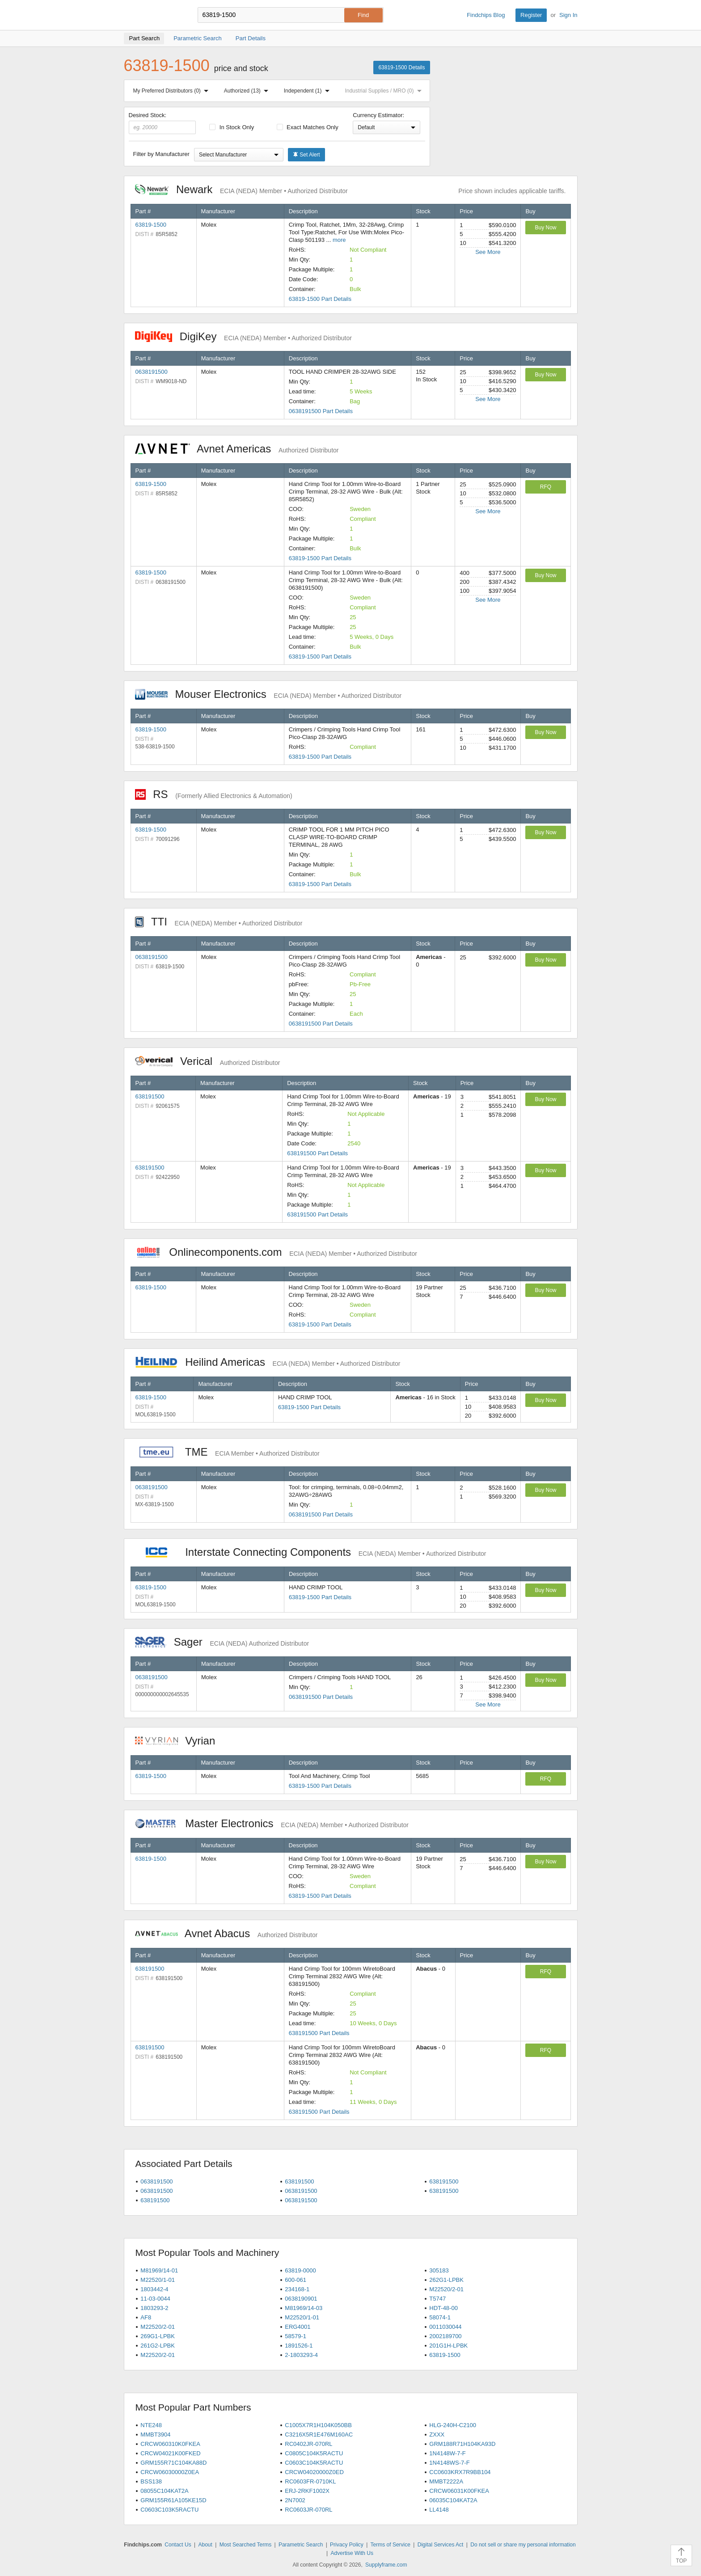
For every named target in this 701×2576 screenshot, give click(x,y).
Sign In (568, 15)
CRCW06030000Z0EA (169, 2472)
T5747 (437, 2298)
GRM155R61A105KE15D (173, 2500)
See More (487, 252)
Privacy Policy (346, 2545)
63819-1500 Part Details (320, 299)
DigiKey (243, 336)
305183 (438, 2270)
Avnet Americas (237, 449)
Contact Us (178, 2545)
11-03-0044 (155, 2298)
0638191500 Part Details (321, 411)
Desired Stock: (162, 123)
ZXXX (436, 2434)
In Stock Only (231, 127)
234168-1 (297, 2289)
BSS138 (151, 2481)
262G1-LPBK (446, 2279)
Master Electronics (272, 1823)
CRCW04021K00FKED (170, 2453)
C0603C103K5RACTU (169, 2509)
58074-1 (440, 2317)
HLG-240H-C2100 (452, 2425)
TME (227, 1452)
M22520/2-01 (446, 2289)
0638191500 (151, 371)
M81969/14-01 (159, 2270)
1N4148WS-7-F (449, 2462)
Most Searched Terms (246, 2545)
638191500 (150, 1096)
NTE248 (151, 2425)
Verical (207, 1061)
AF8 (145, 2317)
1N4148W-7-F (447, 2453)
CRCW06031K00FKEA (459, 2490)
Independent (308, 90)
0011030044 (445, 2326)
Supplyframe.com (386, 2565)
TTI (219, 922)
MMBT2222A (446, 2481)
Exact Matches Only (307, 127)
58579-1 (295, 2336)
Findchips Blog (486, 15)
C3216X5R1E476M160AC (319, 2434)
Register (531, 15)
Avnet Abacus (226, 1933)
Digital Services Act (441, 2545)
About (205, 2545)
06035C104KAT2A (453, 2500)
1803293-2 (154, 2308)
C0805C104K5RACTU (314, 2453)
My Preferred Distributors (172, 90)
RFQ (545, 487)
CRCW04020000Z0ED (314, 2472)
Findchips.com (153, 15)
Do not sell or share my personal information (522, 2545)
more (339, 239)
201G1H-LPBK (448, 2345)
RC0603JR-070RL (308, 2509)
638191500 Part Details (317, 1153)
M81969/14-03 (303, 2308)
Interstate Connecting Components (310, 1552)
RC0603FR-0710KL (310, 2481)
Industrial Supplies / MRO (385, 90)
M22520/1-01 (157, 2279)
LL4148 (438, 2509)
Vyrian (179, 1741)
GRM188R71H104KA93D (462, 2444)
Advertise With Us (352, 2553)
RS (213, 794)
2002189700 (445, 2336)
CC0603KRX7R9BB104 (459, 2472)
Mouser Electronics (268, 694)
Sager (222, 1642)
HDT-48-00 (443, 2308)
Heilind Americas (268, 1362)
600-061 (295, 2279)
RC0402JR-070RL (308, 2444)
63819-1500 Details (401, 67)
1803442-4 (154, 2289)
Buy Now (545, 227)
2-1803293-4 (301, 2355)
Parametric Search (301, 2545)
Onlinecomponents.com (276, 1252)
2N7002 (295, 2500)
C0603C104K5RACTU (314, 2462)
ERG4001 (297, 2326)
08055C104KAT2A (164, 2490)
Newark (241, 189)
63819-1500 (150, 224)
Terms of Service (390, 2545)
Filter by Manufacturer (161, 154)
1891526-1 (298, 2345)
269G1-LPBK (157, 2336)
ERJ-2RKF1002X (307, 2490)
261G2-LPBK (157, 2345)
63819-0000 (300, 2270)
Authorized (248, 90)
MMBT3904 (155, 2434)
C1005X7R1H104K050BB (318, 2425)
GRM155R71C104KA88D (173, 2462)
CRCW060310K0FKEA (170, 2444)
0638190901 (301, 2298)
